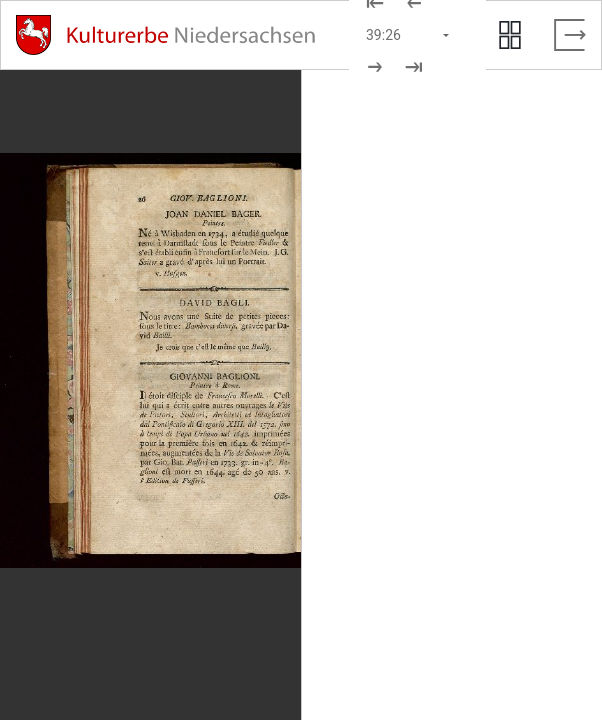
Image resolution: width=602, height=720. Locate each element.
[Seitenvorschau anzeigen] (510, 35)
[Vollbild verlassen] (570, 35)
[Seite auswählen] (409, 35)
